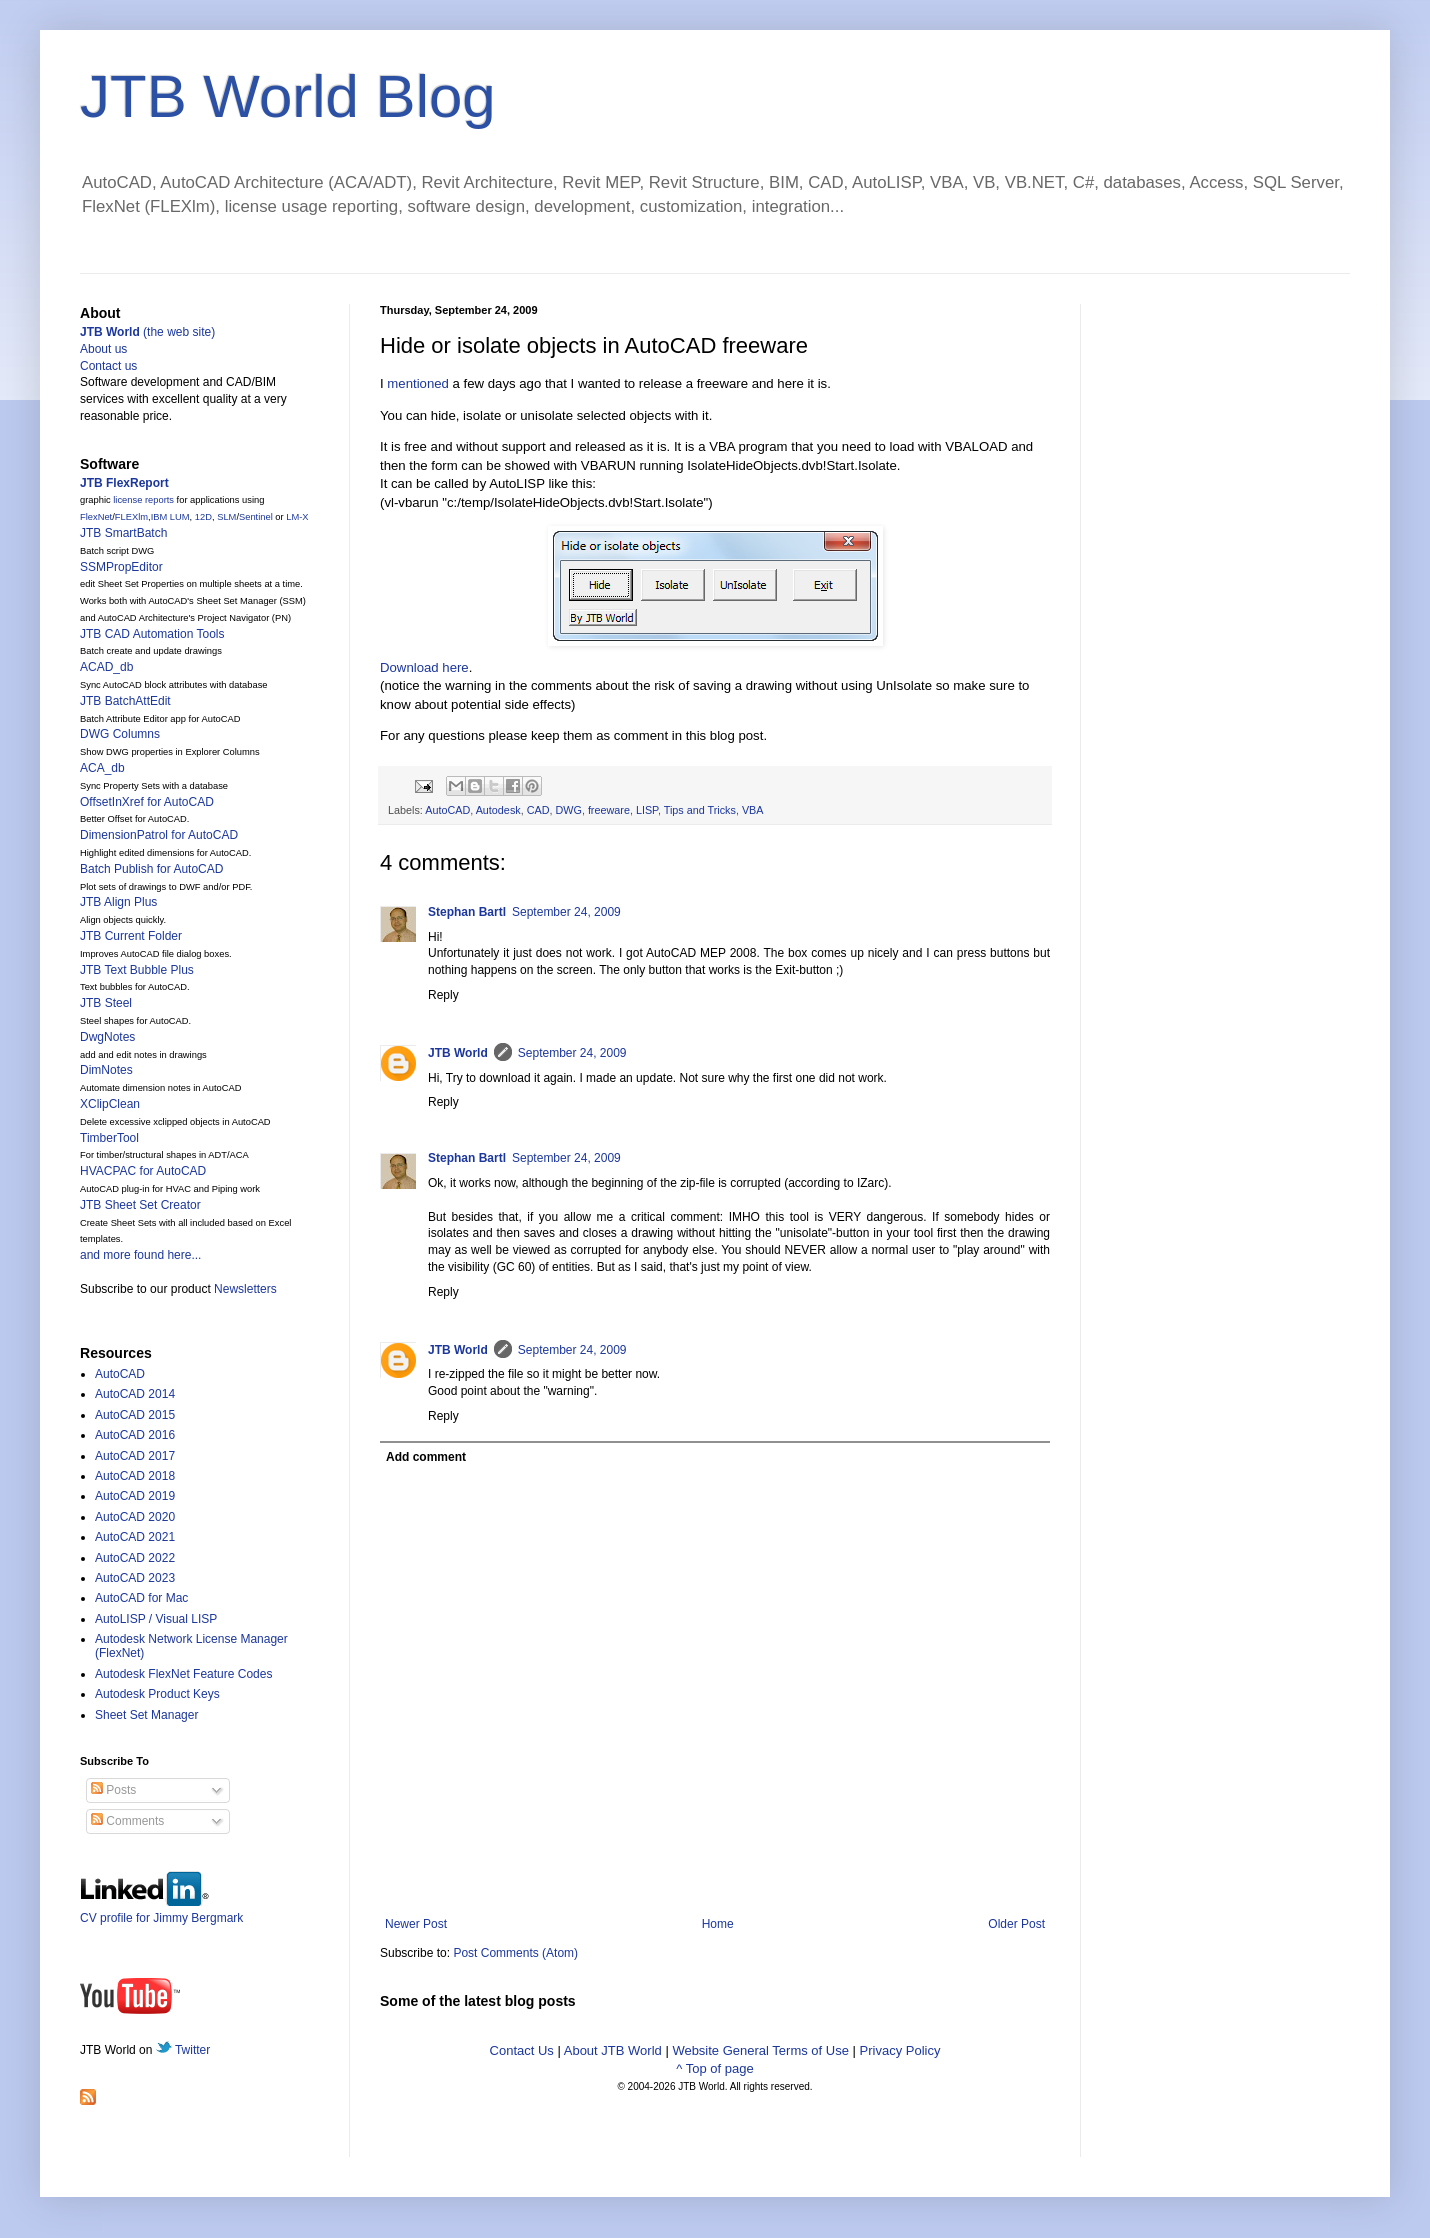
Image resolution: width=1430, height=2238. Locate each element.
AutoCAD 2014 (135, 1394)
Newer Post (416, 1924)
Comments (127, 1821)
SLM (226, 517)
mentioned (418, 383)
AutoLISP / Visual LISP (156, 1619)
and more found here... (140, 1255)
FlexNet (96, 517)
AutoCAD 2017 (135, 1456)
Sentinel (256, 517)
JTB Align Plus (118, 902)
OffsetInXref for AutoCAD (147, 802)
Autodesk (498, 810)
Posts (113, 1790)
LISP (647, 810)
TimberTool (109, 1138)
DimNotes (106, 1070)
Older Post (1016, 1924)
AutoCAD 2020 (135, 1517)
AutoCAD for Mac (141, 1598)
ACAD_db (106, 667)
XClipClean (110, 1104)
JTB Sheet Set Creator (140, 1205)
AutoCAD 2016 (135, 1435)
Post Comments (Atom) (515, 1953)
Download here (424, 667)
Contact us (108, 366)
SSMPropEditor (121, 567)
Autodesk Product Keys (157, 1694)
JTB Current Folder (131, 936)
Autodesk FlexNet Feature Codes (183, 1674)
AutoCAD (447, 810)
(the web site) (147, 332)
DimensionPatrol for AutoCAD (159, 835)
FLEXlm (131, 517)
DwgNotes (107, 1037)
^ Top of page (714, 2068)
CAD (538, 810)
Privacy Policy (900, 2050)
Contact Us (522, 2050)
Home (718, 1924)
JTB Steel (106, 1003)
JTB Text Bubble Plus (137, 970)
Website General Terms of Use (760, 2050)
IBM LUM (170, 517)
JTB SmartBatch (123, 533)
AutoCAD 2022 (135, 1558)
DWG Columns (120, 734)
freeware (609, 810)
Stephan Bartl (467, 912)
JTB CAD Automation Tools (152, 634)
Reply (443, 995)
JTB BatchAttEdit (125, 701)
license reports (143, 500)
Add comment (426, 1457)
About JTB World (613, 2050)
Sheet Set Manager (146, 1715)
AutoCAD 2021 (135, 1537)
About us (103, 349)
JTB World (458, 1053)
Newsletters (245, 1289)
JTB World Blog (288, 96)
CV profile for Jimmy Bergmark (161, 1910)
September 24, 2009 (566, 912)
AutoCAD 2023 (135, 1578)
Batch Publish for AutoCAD (151, 869)
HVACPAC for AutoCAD (143, 1171)
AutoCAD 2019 (135, 1496)
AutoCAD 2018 (135, 1476)
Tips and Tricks (700, 810)
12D (203, 517)
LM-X (297, 517)
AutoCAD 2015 (135, 1415)
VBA (753, 810)
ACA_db (102, 768)
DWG (568, 810)
